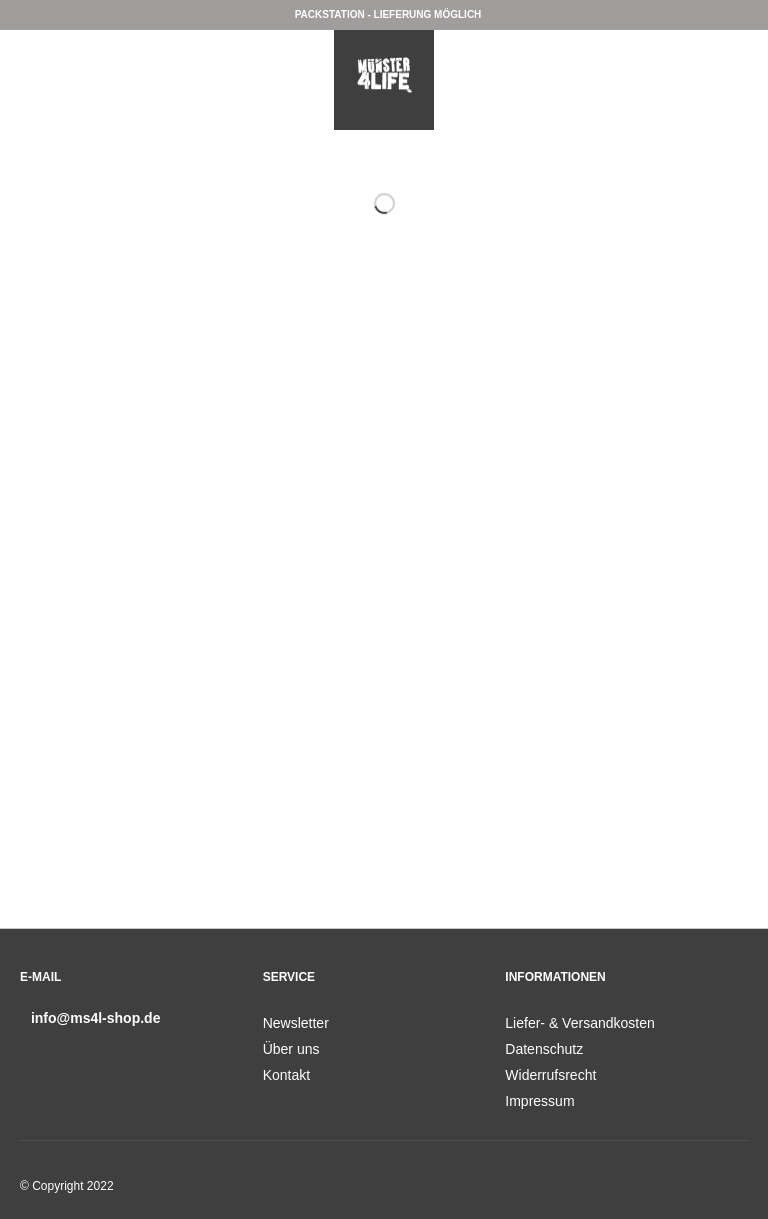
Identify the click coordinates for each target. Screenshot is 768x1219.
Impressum (539, 1101)
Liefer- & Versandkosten (579, 1023)
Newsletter (296, 1023)
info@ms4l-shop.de (96, 1018)
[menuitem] (384, 1023)
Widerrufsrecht (550, 1075)
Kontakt (286, 1075)
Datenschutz (544, 1049)
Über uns (291, 1049)
